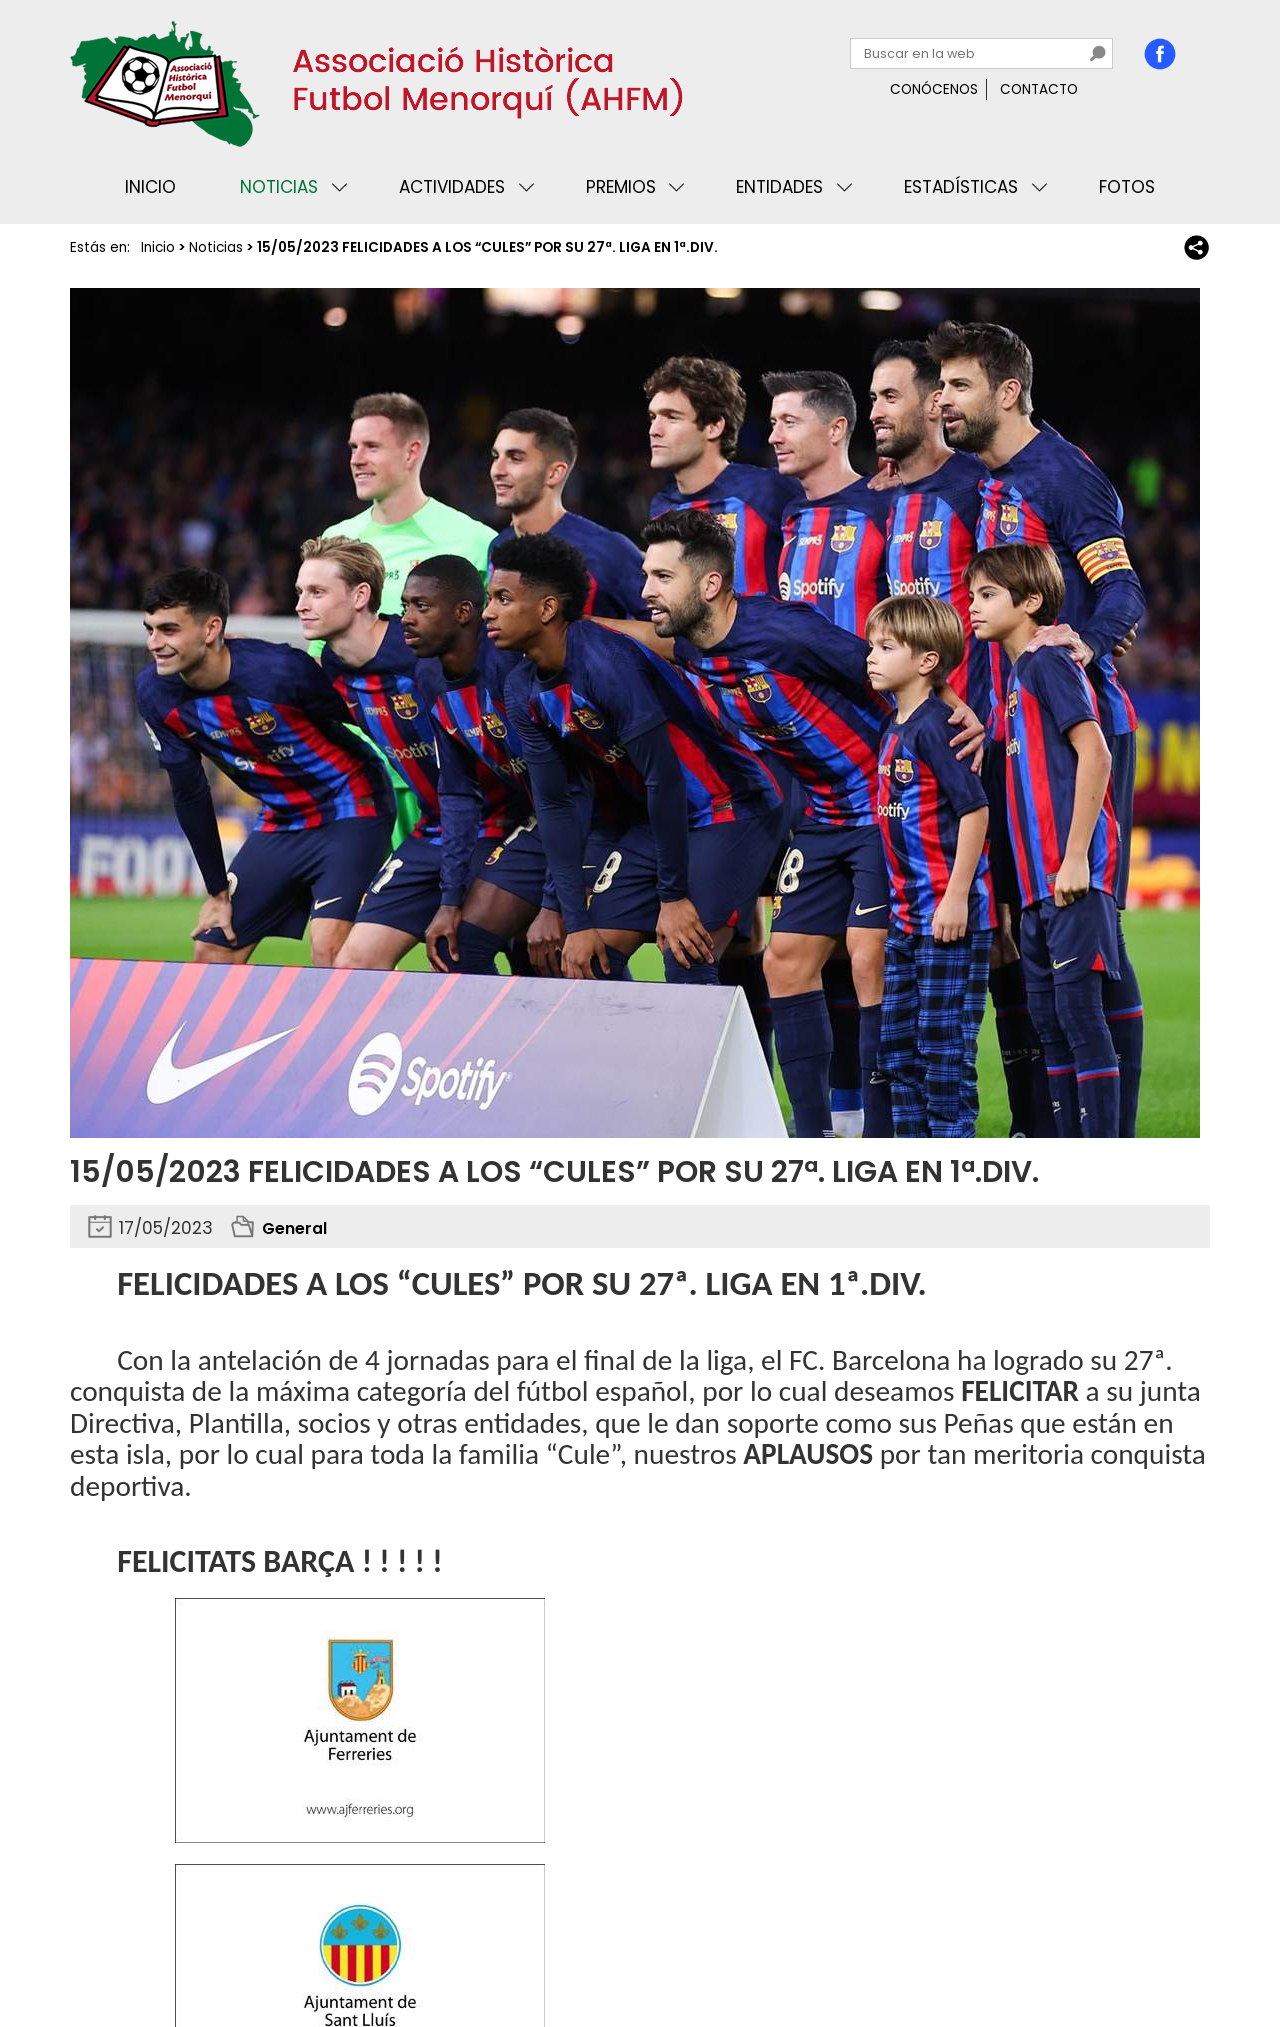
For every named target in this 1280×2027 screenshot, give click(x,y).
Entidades (779, 187)
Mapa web (400, 1951)
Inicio (150, 187)
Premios (621, 187)
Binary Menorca (1154, 1951)
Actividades (452, 187)
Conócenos (934, 89)
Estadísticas (961, 187)
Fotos (1127, 187)
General (297, 1228)
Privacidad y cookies (151, 1951)
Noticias (279, 187)
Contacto (1039, 89)
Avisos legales (294, 1951)
